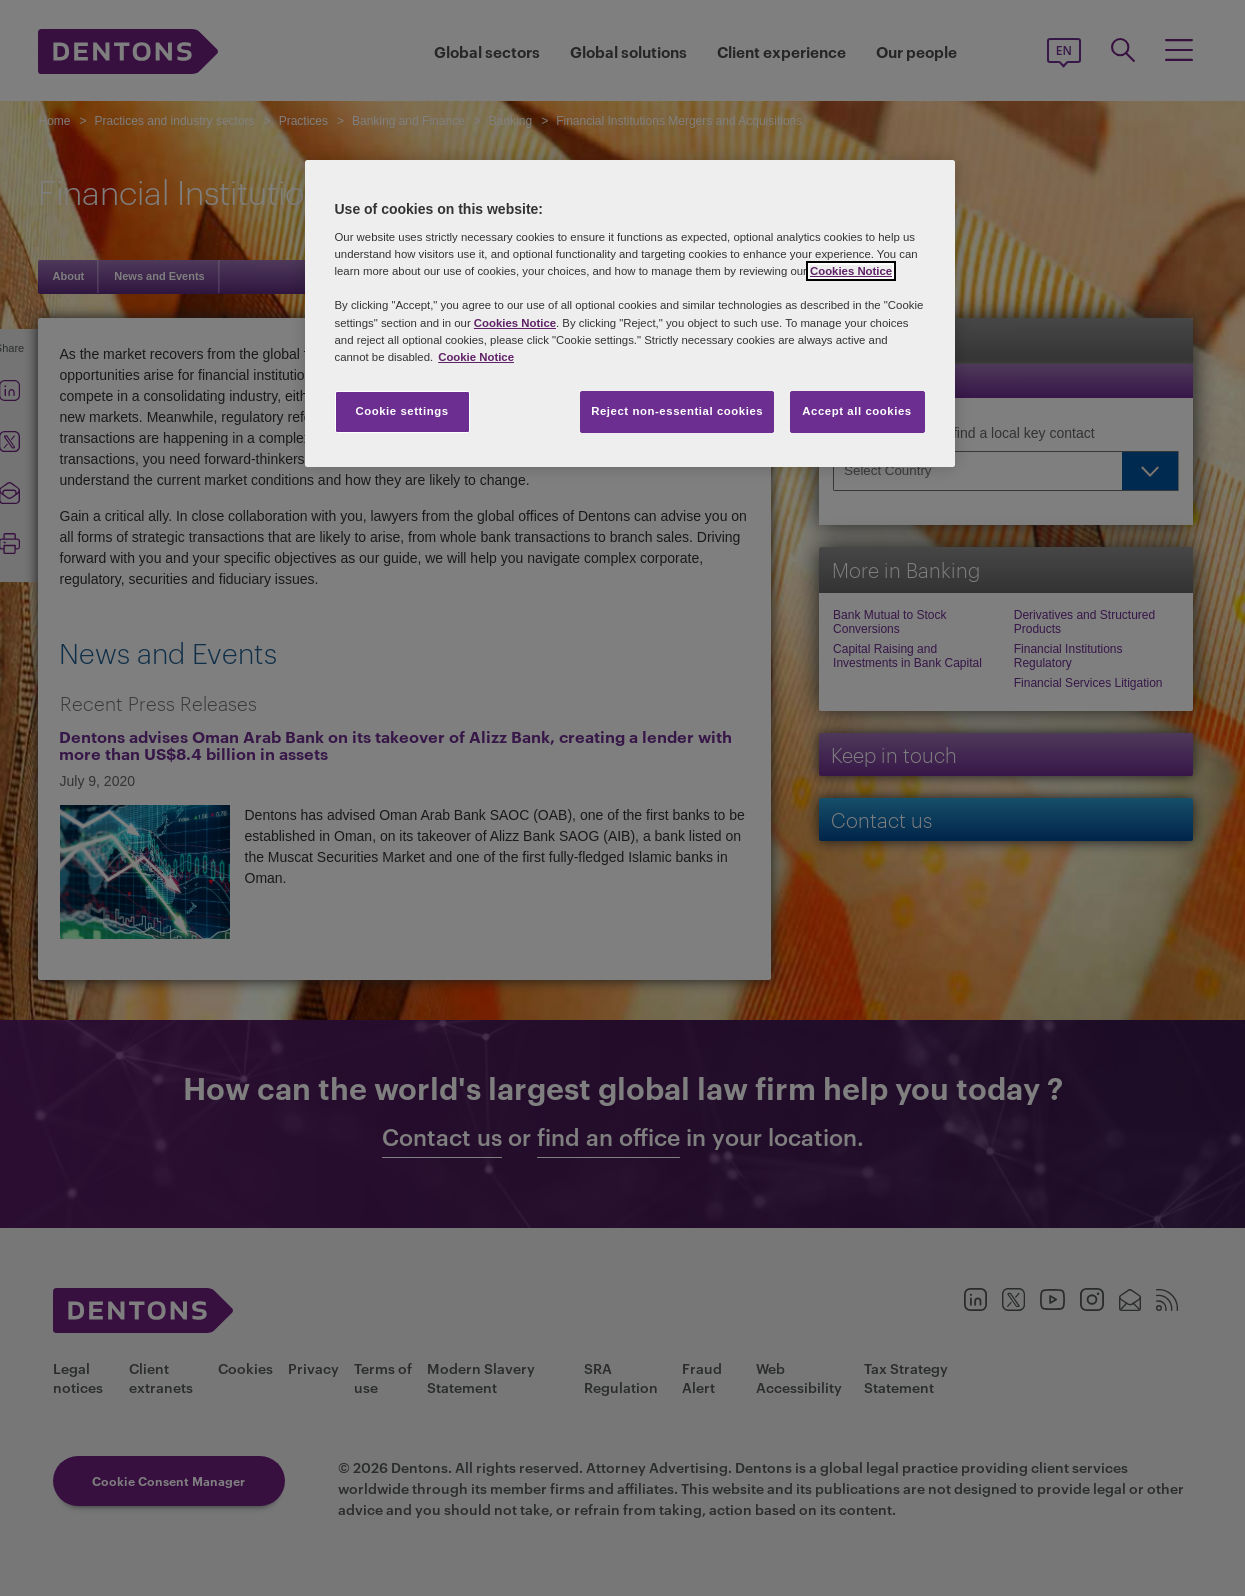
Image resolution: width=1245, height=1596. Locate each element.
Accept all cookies (857, 411)
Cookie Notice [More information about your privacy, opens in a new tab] (476, 357)
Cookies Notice (851, 271)
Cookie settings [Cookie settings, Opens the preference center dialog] (401, 411)
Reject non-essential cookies (677, 411)
